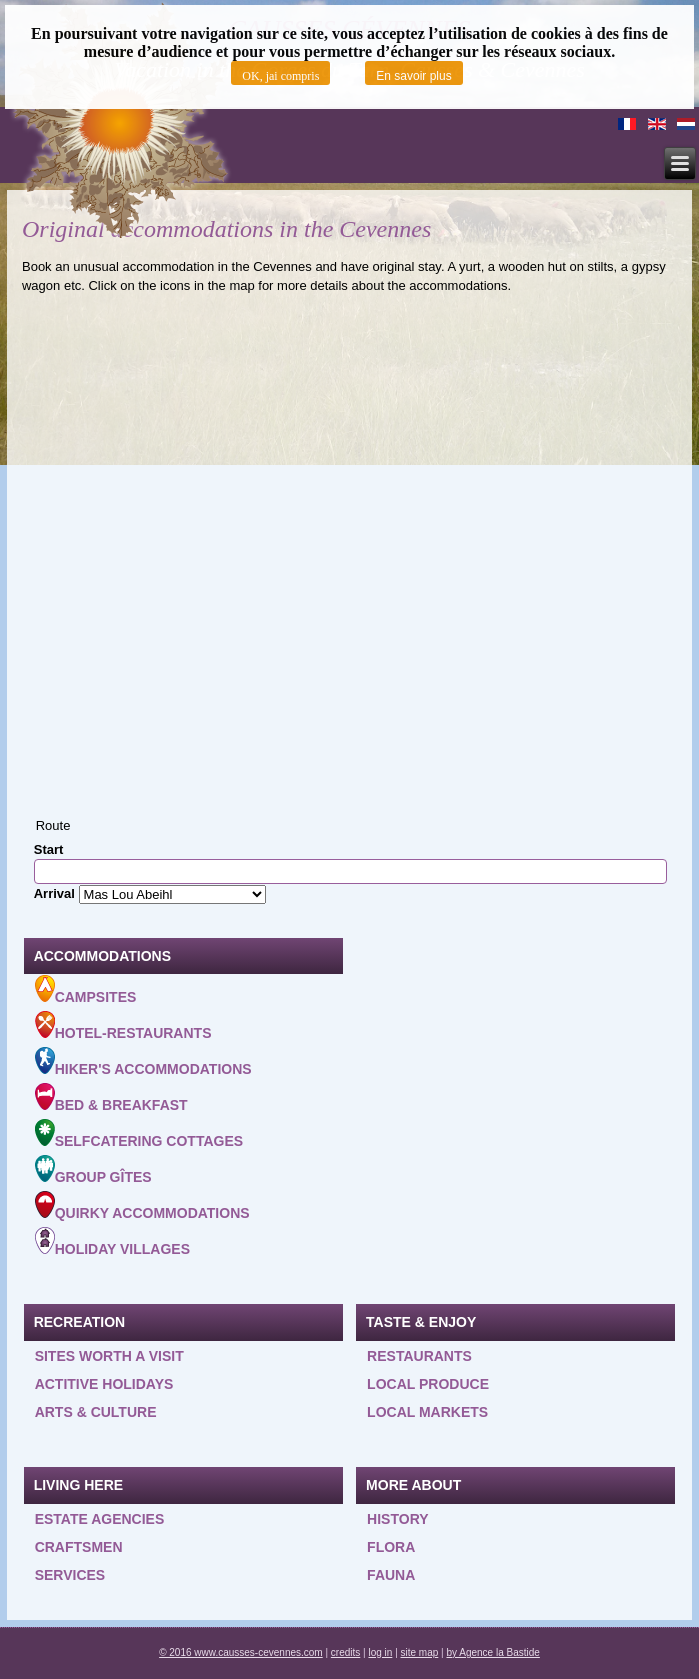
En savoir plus (413, 76)
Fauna (391, 1575)
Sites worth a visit (109, 1356)
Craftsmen (79, 1547)
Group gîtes (93, 1170)
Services (70, 1575)
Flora (391, 1547)
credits (345, 1652)
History (397, 1519)
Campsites (86, 990)
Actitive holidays (104, 1384)
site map (420, 1652)
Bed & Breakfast (111, 1098)
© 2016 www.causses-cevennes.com (241, 1652)
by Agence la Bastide (492, 1652)
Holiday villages (112, 1242)
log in (380, 1652)
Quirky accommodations (142, 1206)
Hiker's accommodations (143, 1062)
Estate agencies (100, 1519)
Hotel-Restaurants (123, 1026)
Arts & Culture (96, 1412)
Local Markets (427, 1412)
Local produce (428, 1384)
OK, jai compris (280, 76)
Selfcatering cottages (139, 1134)
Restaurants (419, 1356)
